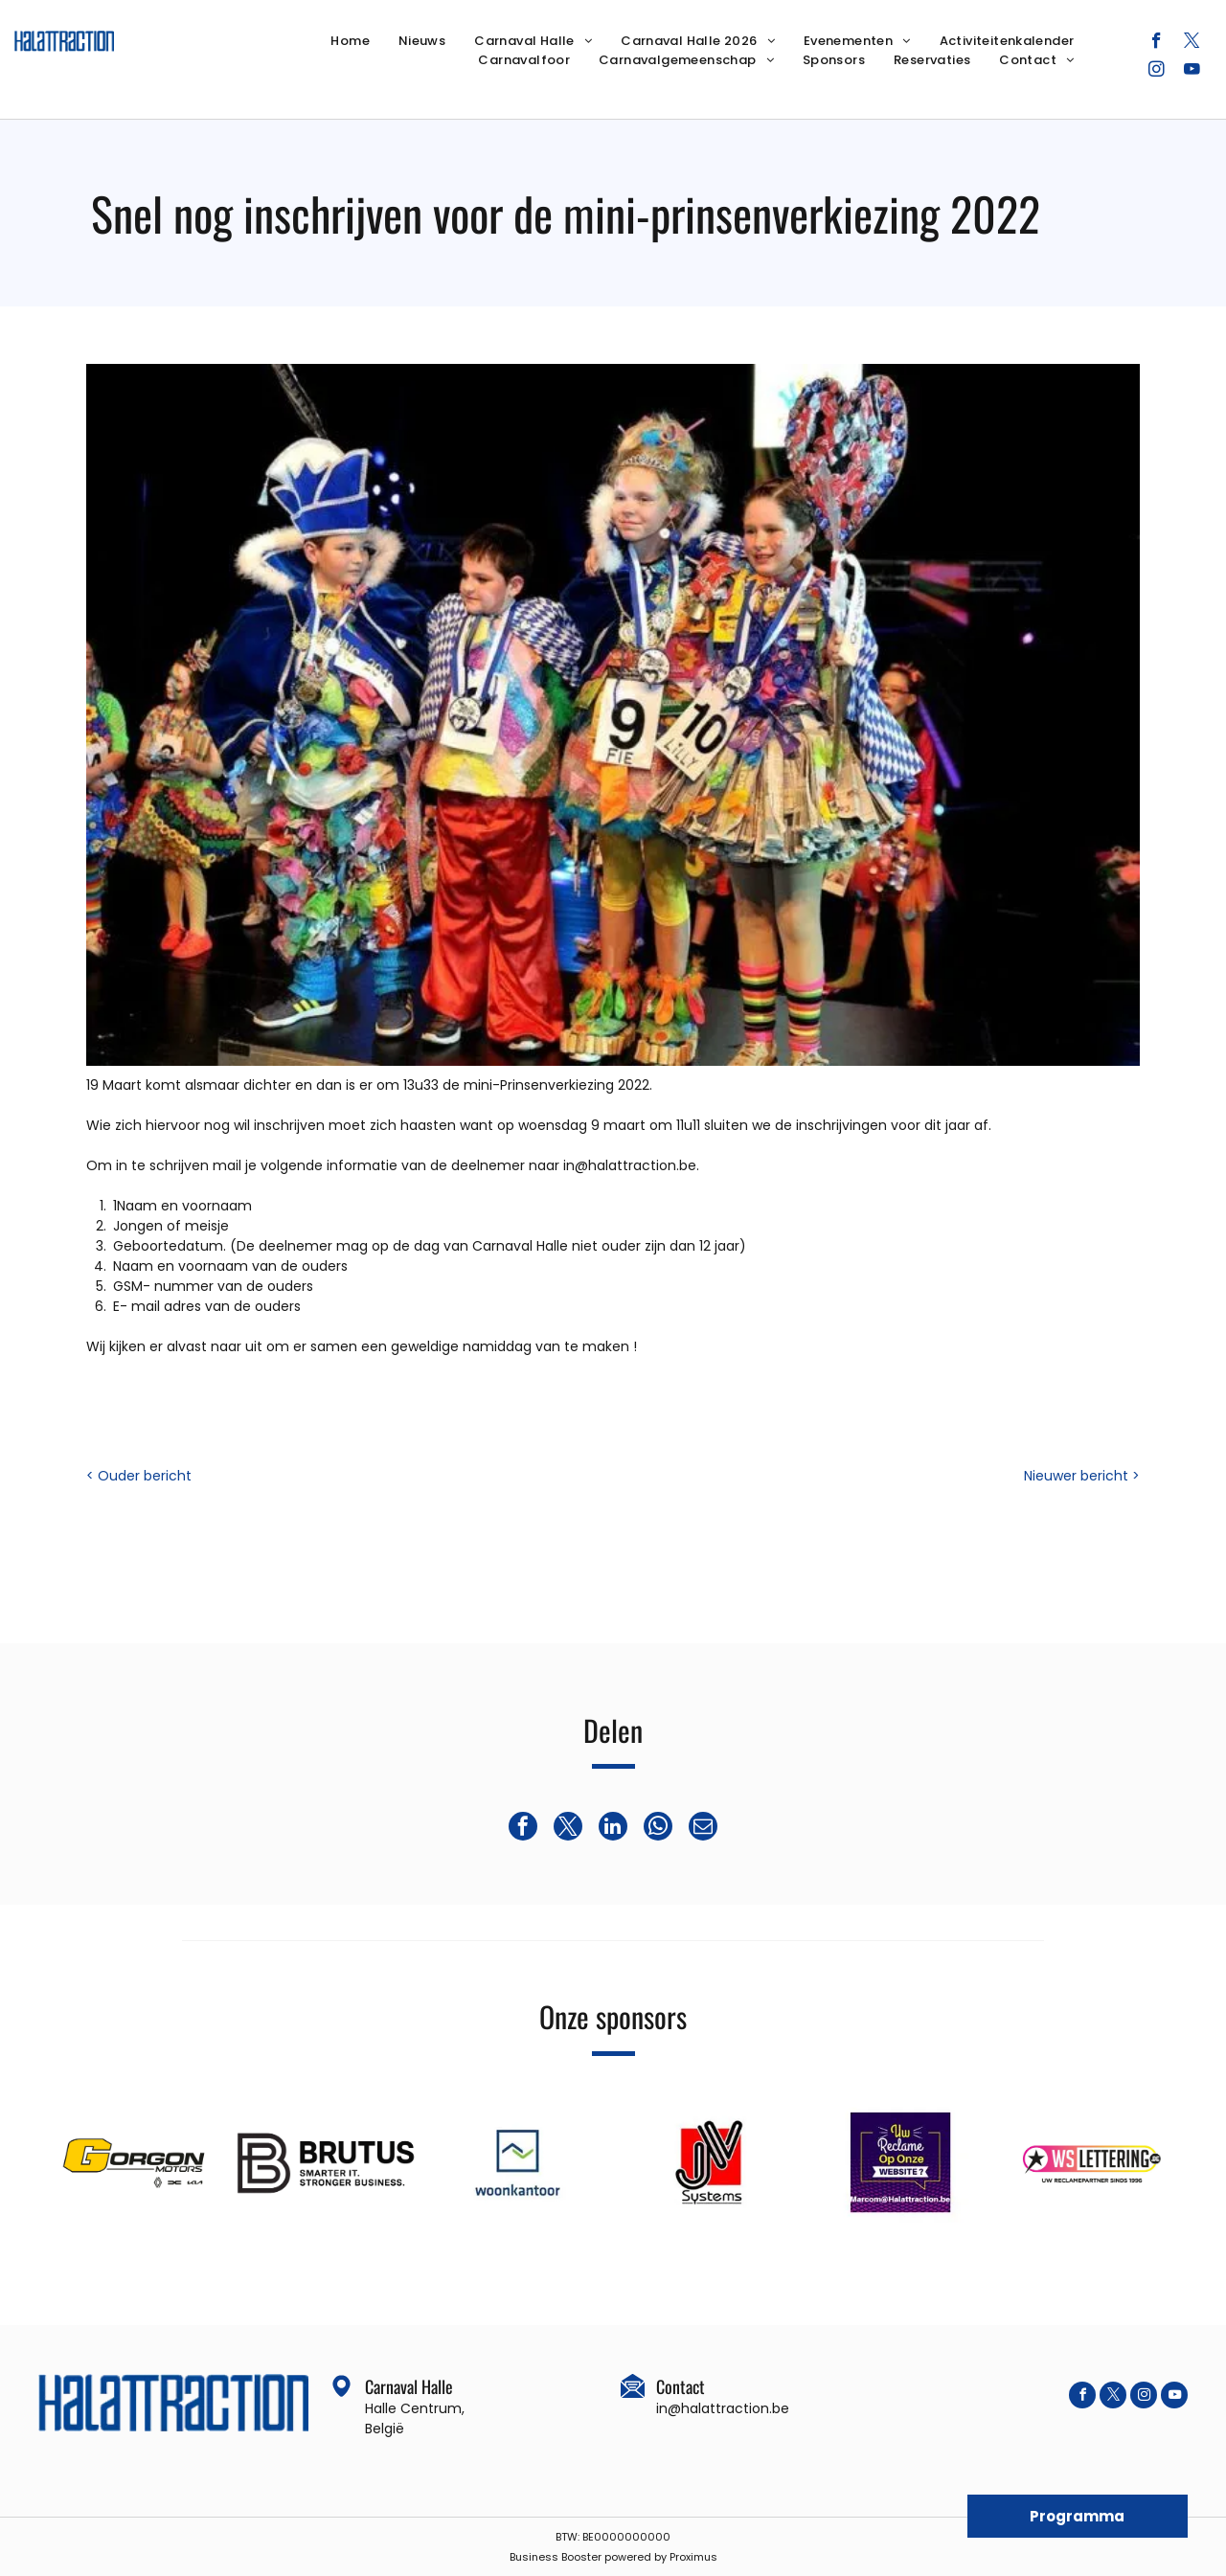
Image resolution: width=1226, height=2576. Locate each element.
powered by (635, 2557)
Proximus (693, 2557)
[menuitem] (350, 41)
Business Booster (556, 2557)
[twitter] (1192, 43)
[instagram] (1157, 71)
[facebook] (1157, 43)
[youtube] (1192, 71)
